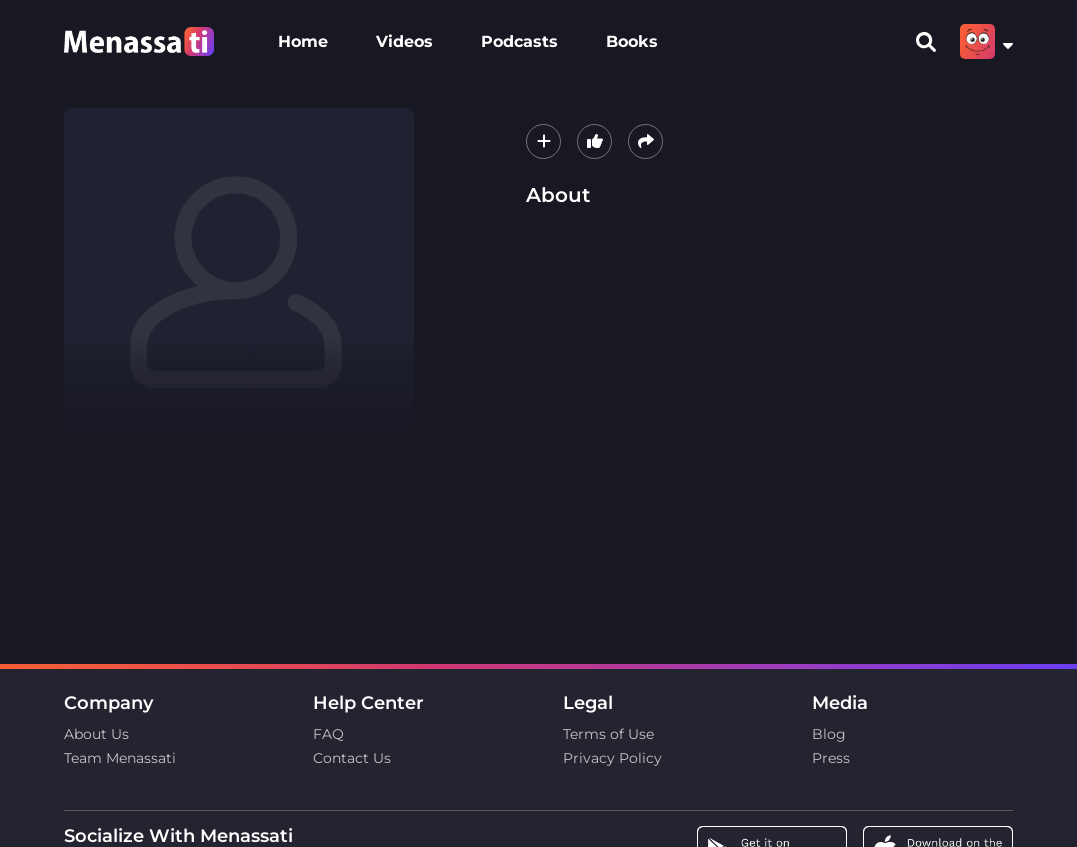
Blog (829, 734)
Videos (404, 41)
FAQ (328, 734)
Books (632, 41)
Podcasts (519, 41)
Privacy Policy (612, 758)
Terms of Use (608, 734)
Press (831, 758)
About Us (96, 734)
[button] (543, 141)
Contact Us (352, 758)
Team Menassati (120, 758)
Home (303, 41)
